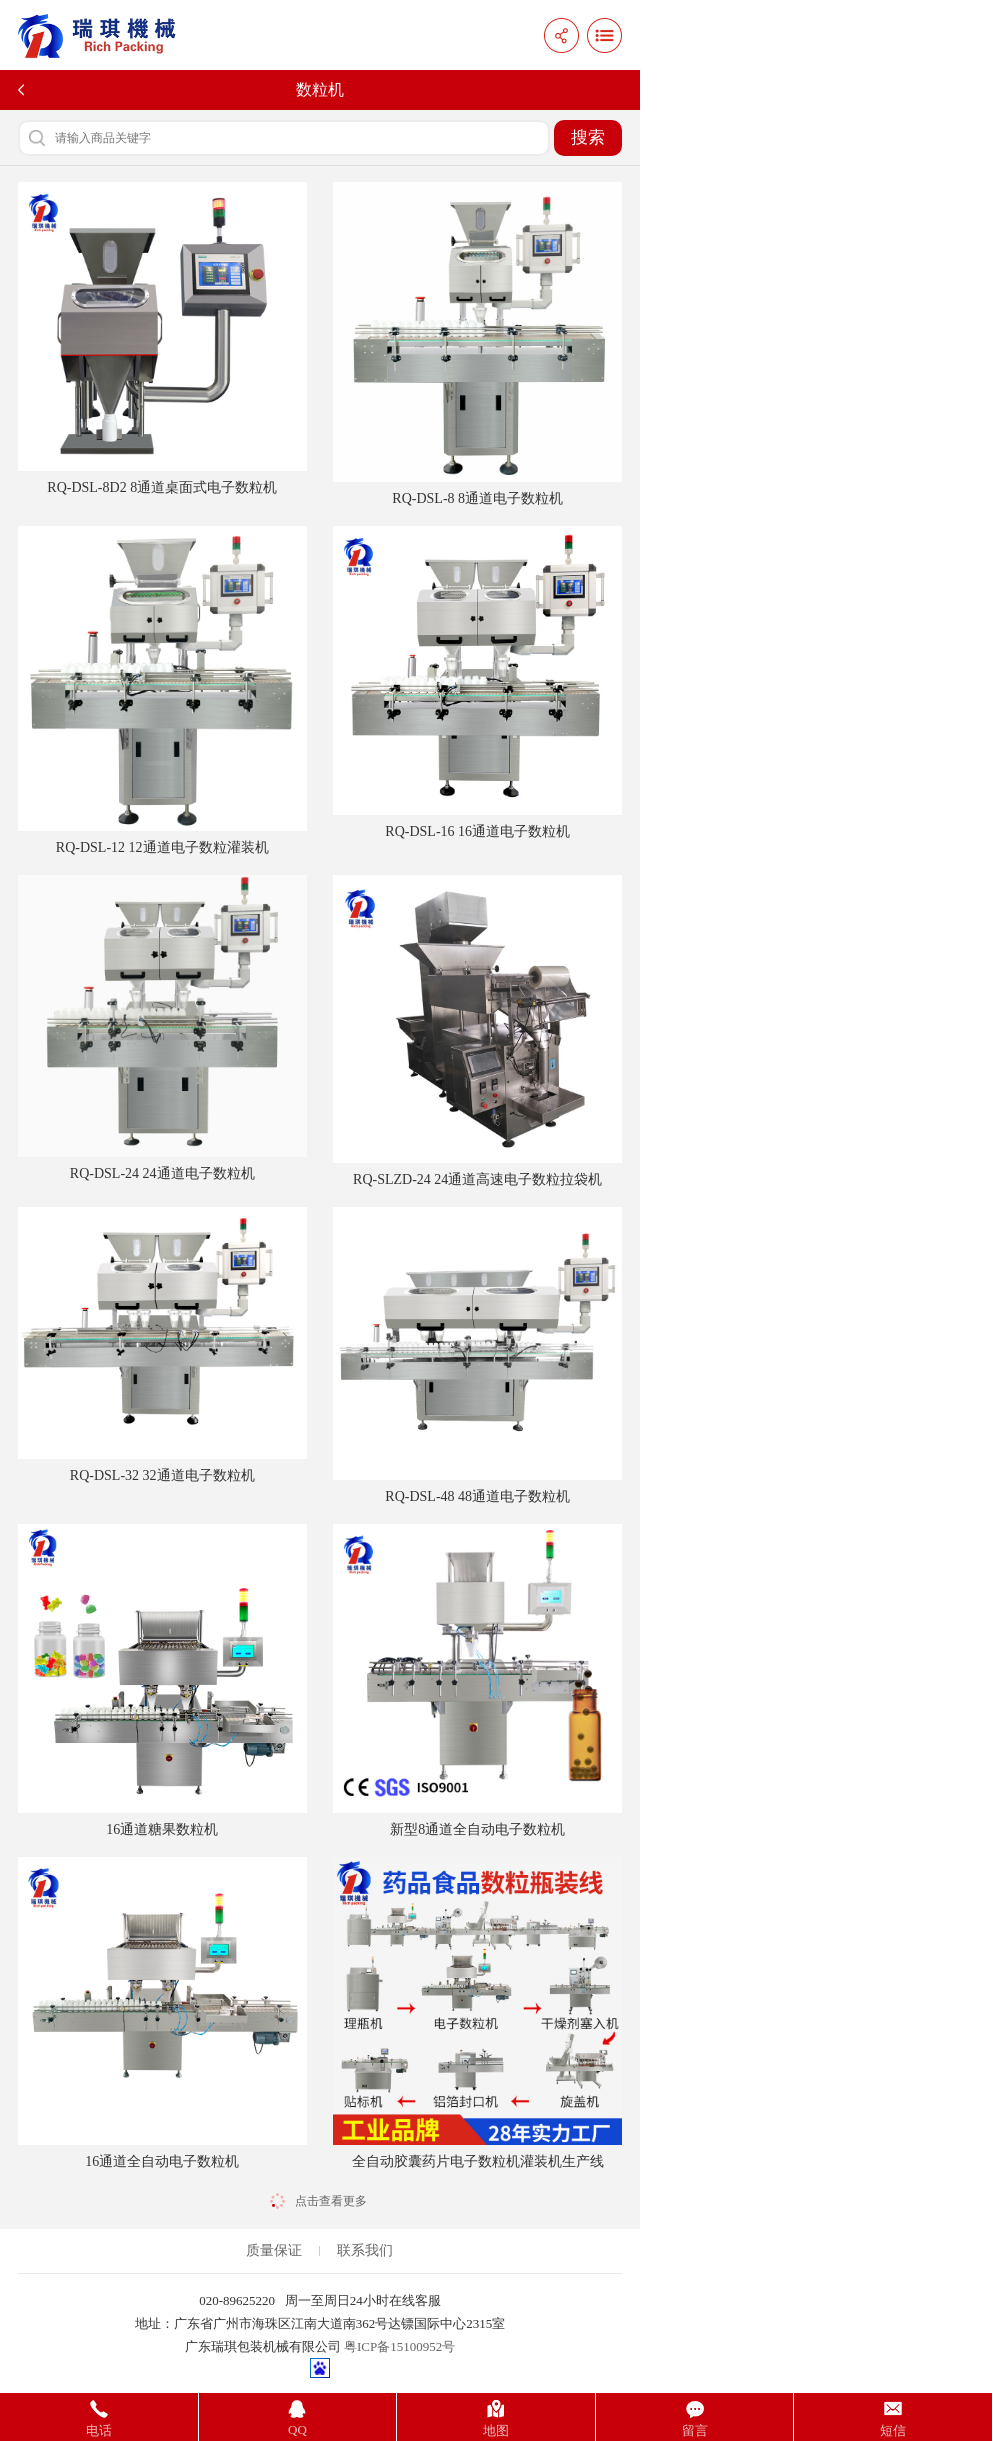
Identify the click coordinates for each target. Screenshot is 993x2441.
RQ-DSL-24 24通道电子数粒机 (162, 1028)
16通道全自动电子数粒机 (162, 2013)
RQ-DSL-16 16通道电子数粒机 (477, 682)
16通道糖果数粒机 (162, 1680)
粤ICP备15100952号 (399, 2346)
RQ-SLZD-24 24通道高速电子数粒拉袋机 (477, 1031)
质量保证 (274, 2250)
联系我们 (365, 2250)
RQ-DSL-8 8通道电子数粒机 (477, 344)
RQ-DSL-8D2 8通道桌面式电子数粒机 (162, 338)
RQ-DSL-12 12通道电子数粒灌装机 (162, 690)
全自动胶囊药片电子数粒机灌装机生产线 (477, 2013)
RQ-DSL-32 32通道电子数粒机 (162, 1345)
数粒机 (320, 89)
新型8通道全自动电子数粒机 (477, 1680)
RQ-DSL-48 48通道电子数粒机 (477, 1355)
